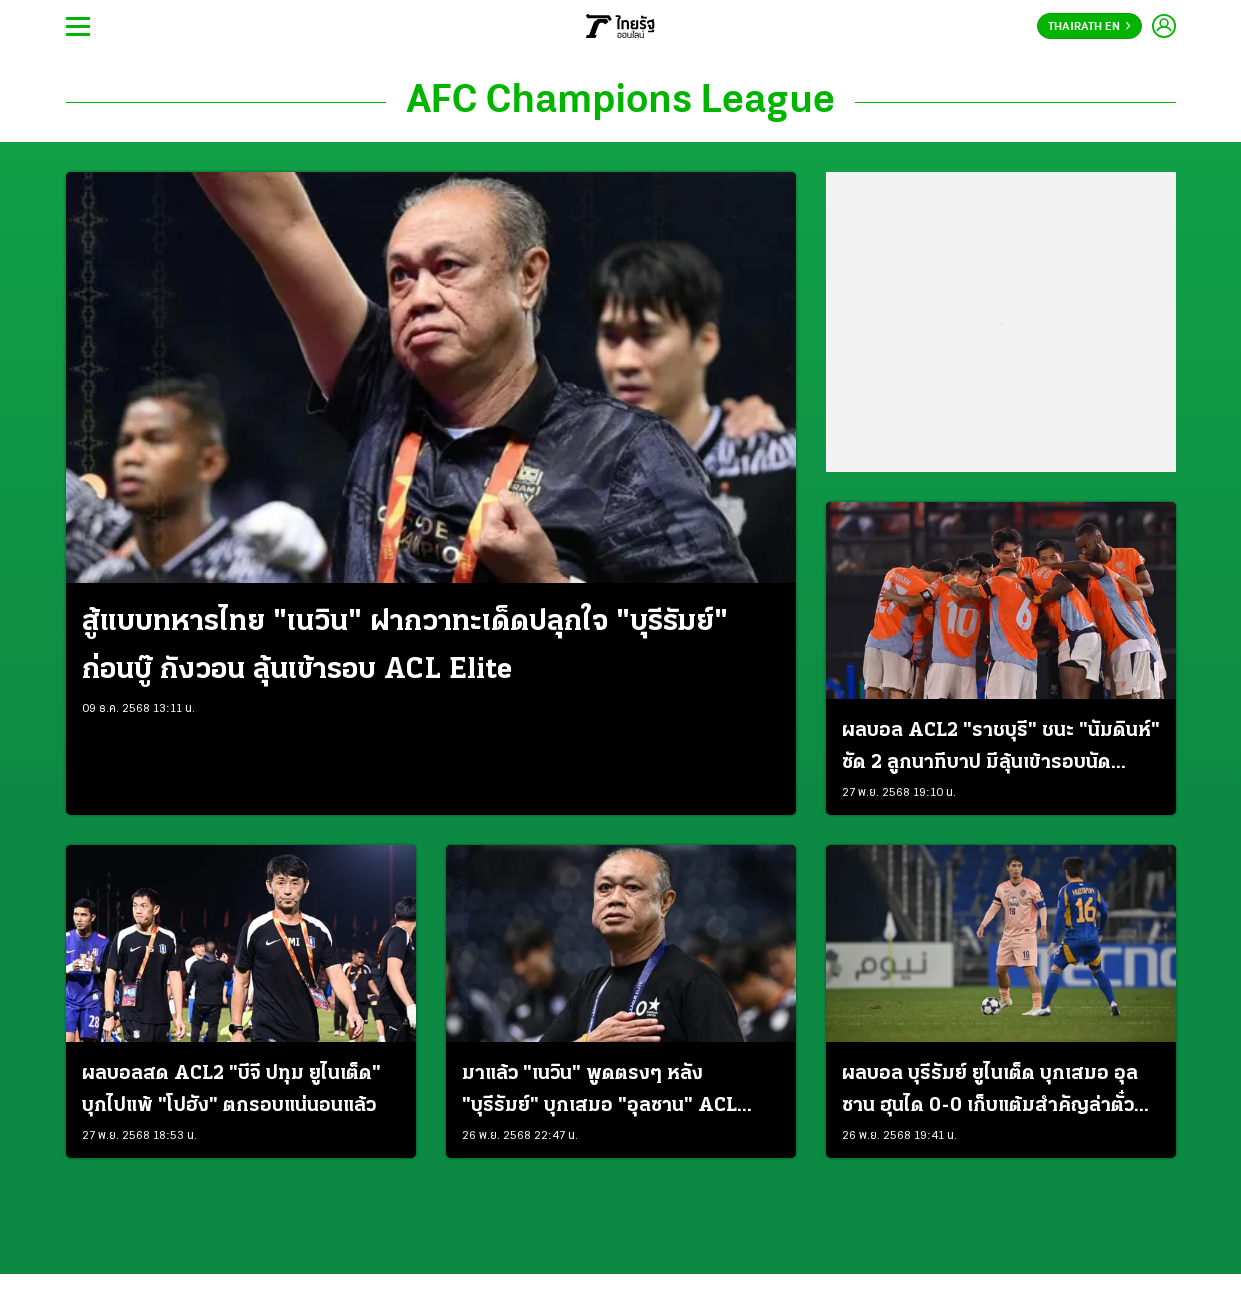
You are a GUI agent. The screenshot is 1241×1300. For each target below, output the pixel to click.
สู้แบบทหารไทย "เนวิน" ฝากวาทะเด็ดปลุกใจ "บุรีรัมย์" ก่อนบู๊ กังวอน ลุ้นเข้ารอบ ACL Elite (405, 646)
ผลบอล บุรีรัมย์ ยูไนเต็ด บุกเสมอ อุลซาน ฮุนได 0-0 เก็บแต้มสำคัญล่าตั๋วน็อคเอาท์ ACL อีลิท (990, 1093)
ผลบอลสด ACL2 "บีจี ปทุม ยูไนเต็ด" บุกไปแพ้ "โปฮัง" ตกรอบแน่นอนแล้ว (231, 1090)
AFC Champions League (620, 102)
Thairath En (1089, 27)
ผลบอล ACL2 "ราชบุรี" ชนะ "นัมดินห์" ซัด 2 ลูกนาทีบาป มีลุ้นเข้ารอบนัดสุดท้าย (1001, 750)
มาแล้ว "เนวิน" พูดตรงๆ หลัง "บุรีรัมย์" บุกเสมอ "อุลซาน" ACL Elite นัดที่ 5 (599, 1093)
